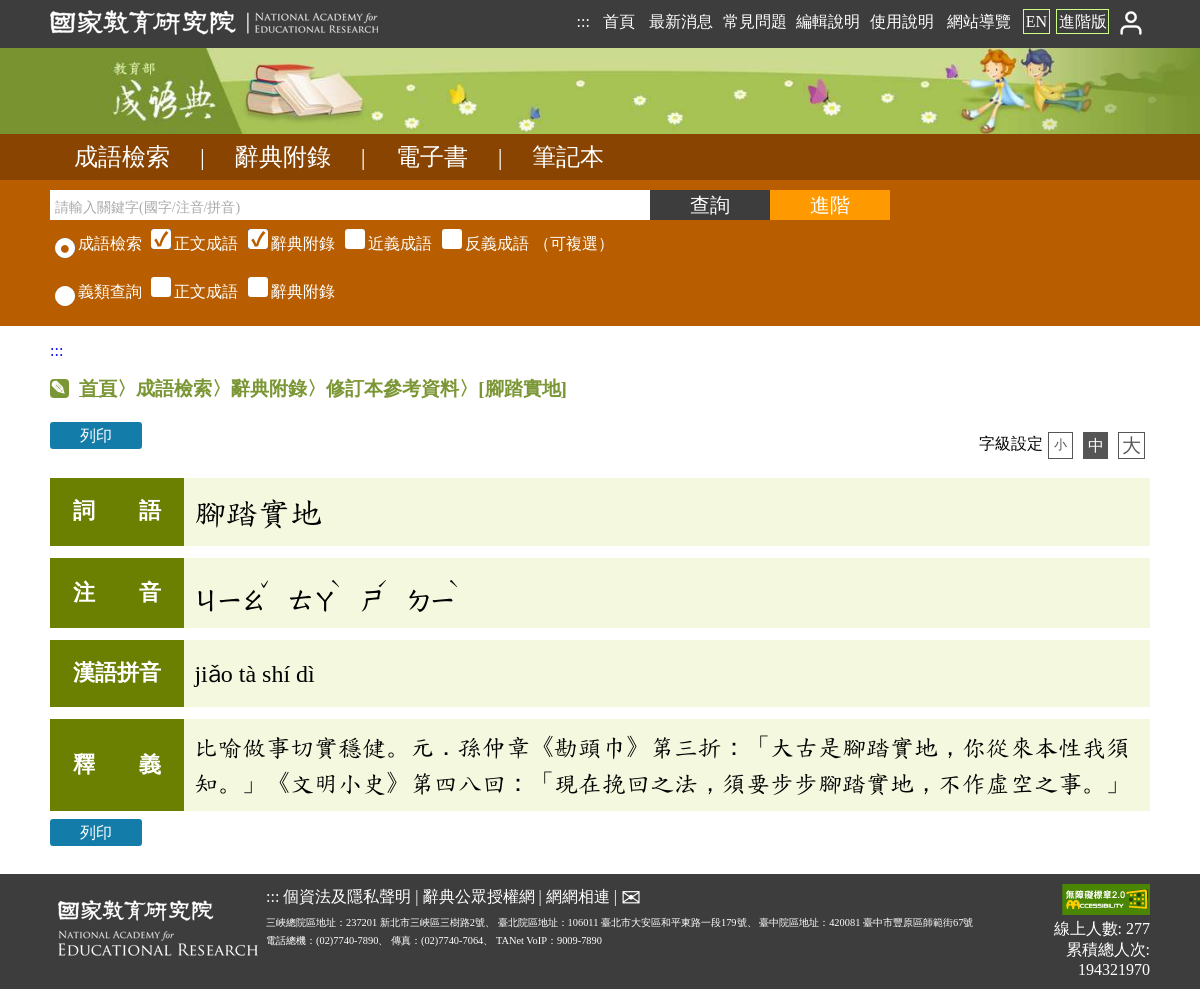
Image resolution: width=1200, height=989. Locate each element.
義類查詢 (98, 291)
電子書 (432, 157)
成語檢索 (122, 157)
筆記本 (568, 157)
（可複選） (380, 243)
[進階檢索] (830, 205)
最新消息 (681, 21)
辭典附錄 (283, 157)
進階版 (1083, 21)
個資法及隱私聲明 (347, 896)
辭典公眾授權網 (479, 896)
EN (1036, 21)
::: (582, 21)
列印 (96, 435)
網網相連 (578, 896)
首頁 (619, 21)
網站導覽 (979, 21)
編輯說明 (828, 21)
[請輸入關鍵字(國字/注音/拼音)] (350, 205)
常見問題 (755, 21)
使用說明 (902, 21)
